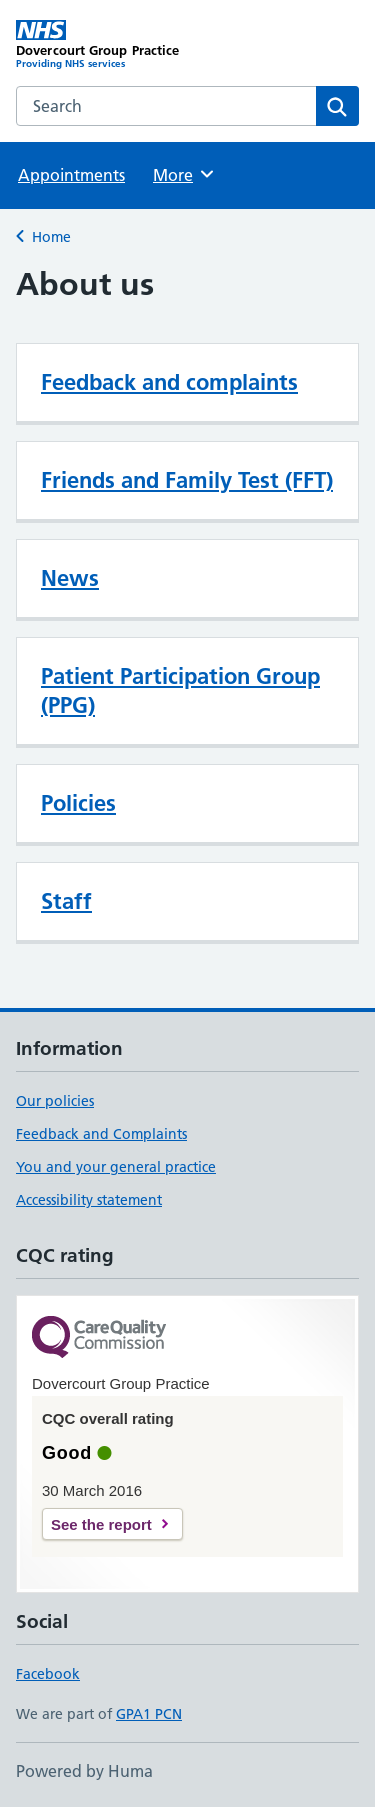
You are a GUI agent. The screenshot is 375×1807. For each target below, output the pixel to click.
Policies (78, 803)
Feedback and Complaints (101, 1134)
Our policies (55, 1101)
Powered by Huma (84, 1771)
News (70, 578)
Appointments (71, 175)
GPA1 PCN (149, 1714)
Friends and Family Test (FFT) (187, 480)
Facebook (48, 1674)
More (184, 174)
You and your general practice (116, 1167)
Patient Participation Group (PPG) (180, 690)
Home (51, 237)
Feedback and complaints (169, 382)
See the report (101, 1524)
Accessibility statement (89, 1200)
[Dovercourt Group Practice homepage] (102, 45)
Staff (66, 901)
